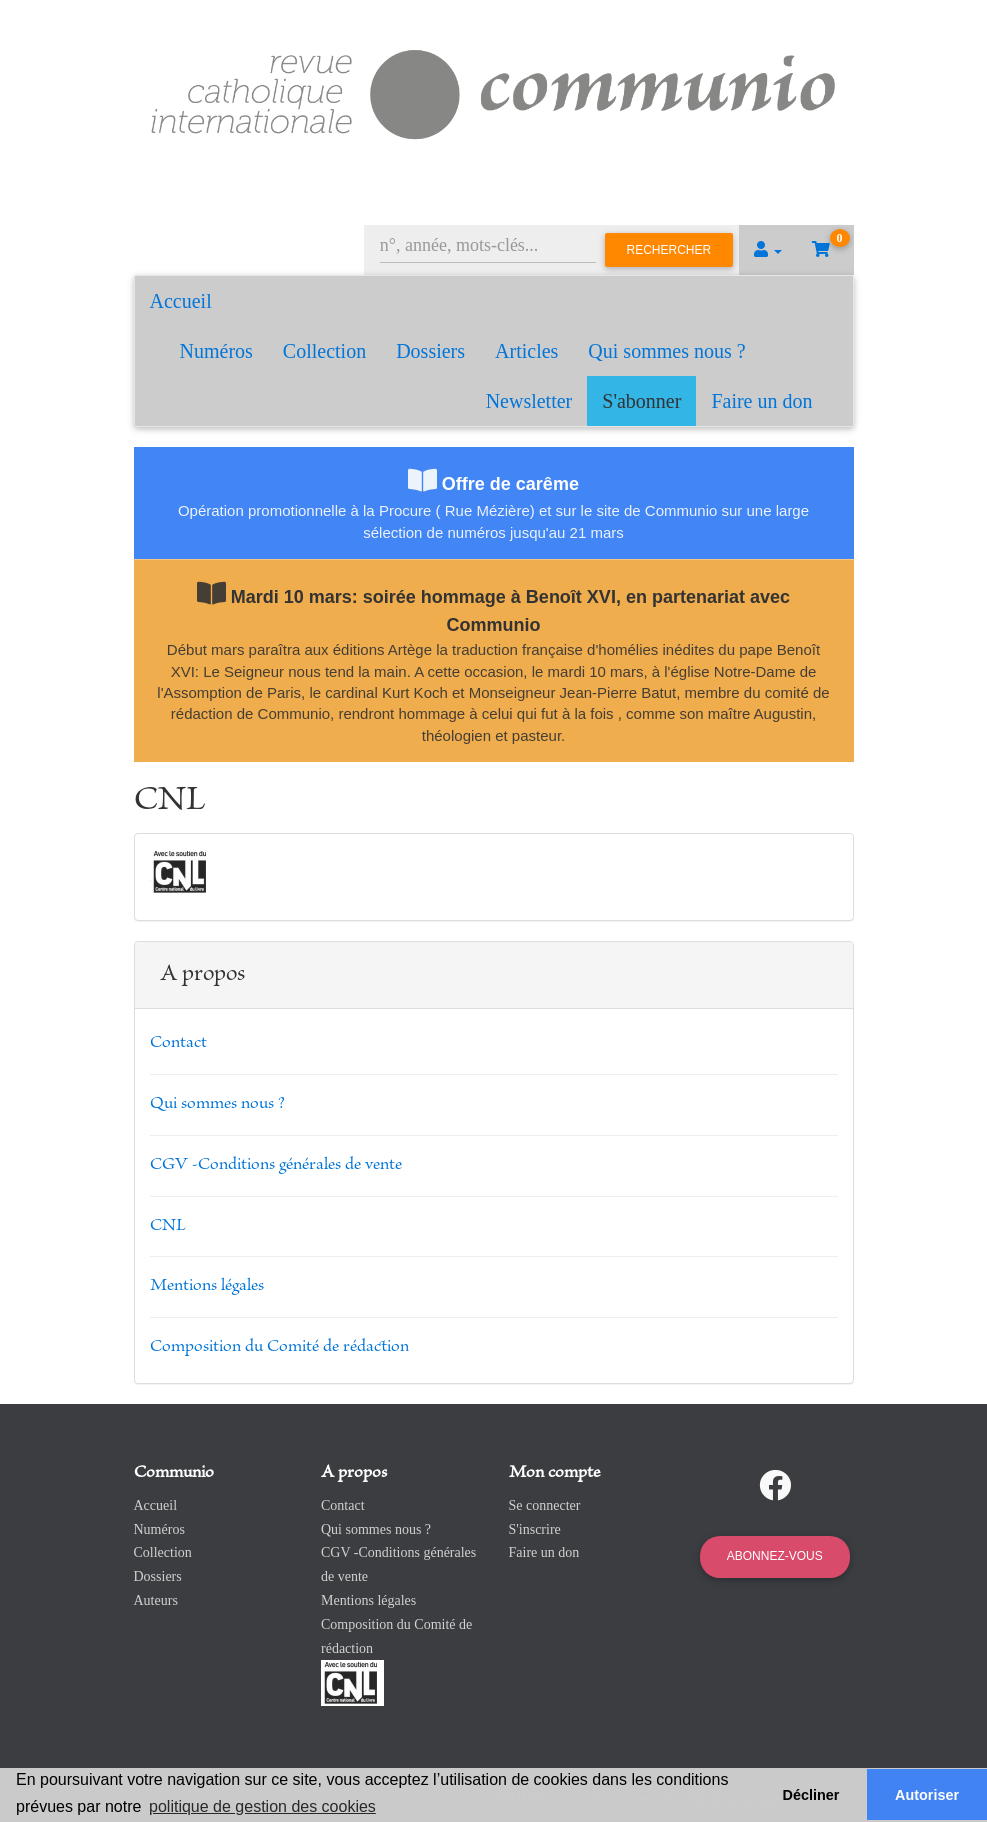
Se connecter (545, 1505)
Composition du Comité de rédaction (279, 1347)
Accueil (181, 301)
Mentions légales (207, 1286)
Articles (526, 351)
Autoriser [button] (927, 1795)
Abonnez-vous (775, 1556)
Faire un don (761, 401)
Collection (324, 351)
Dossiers (430, 351)
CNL (168, 1226)
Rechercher (669, 250)
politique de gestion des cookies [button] (262, 1806)
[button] (768, 250)
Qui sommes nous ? (666, 351)
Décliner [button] (811, 1795)
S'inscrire (535, 1529)
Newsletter (529, 401)
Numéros (216, 351)
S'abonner (641, 401)
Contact (178, 1043)
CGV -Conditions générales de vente (276, 1165)
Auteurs (156, 1600)
